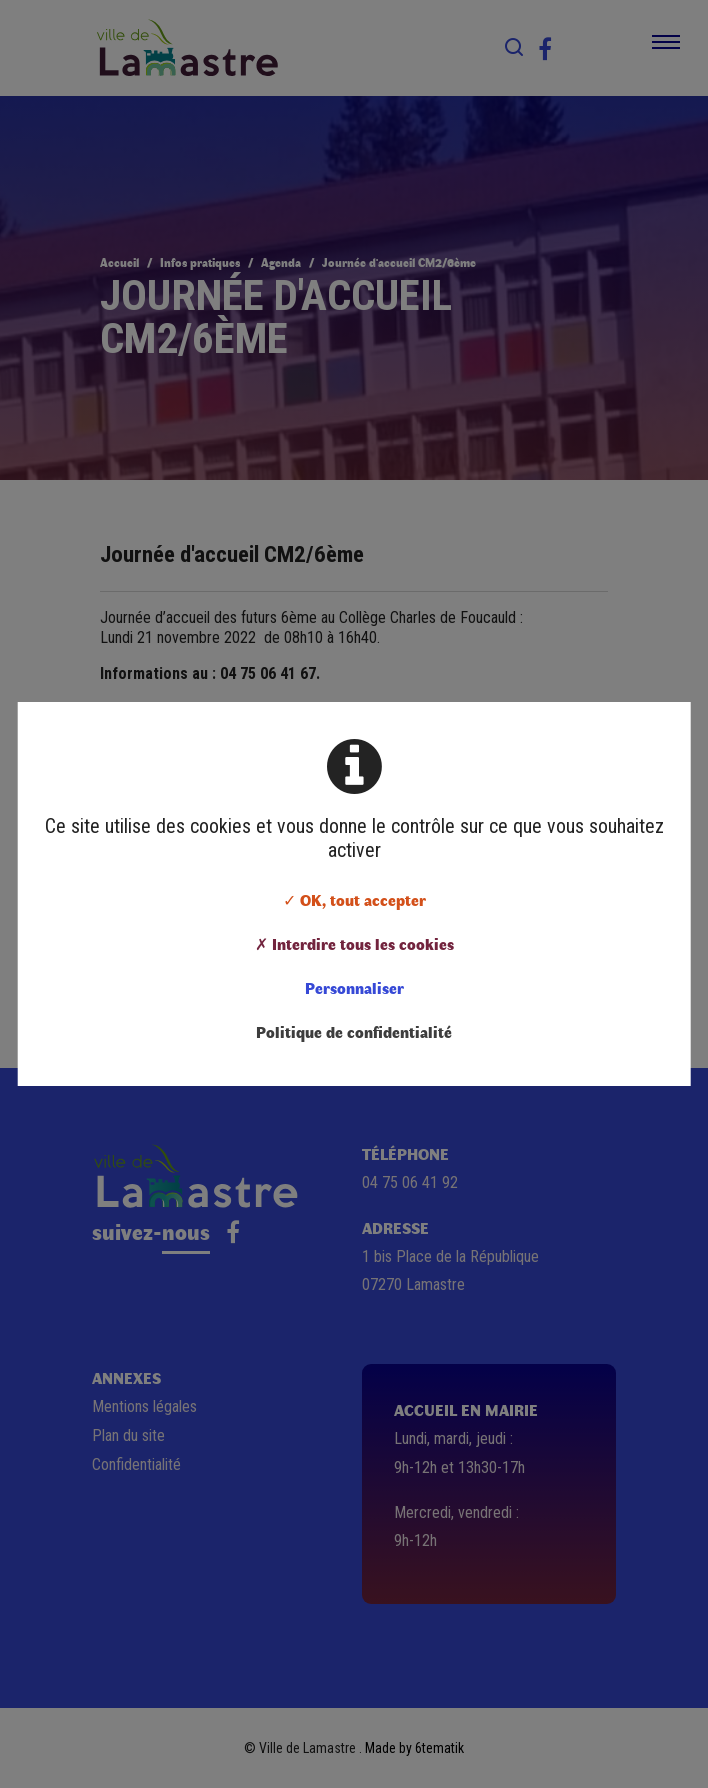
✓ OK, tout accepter (354, 899)
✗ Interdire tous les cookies (354, 943)
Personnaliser (354, 987)
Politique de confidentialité (354, 1031)
